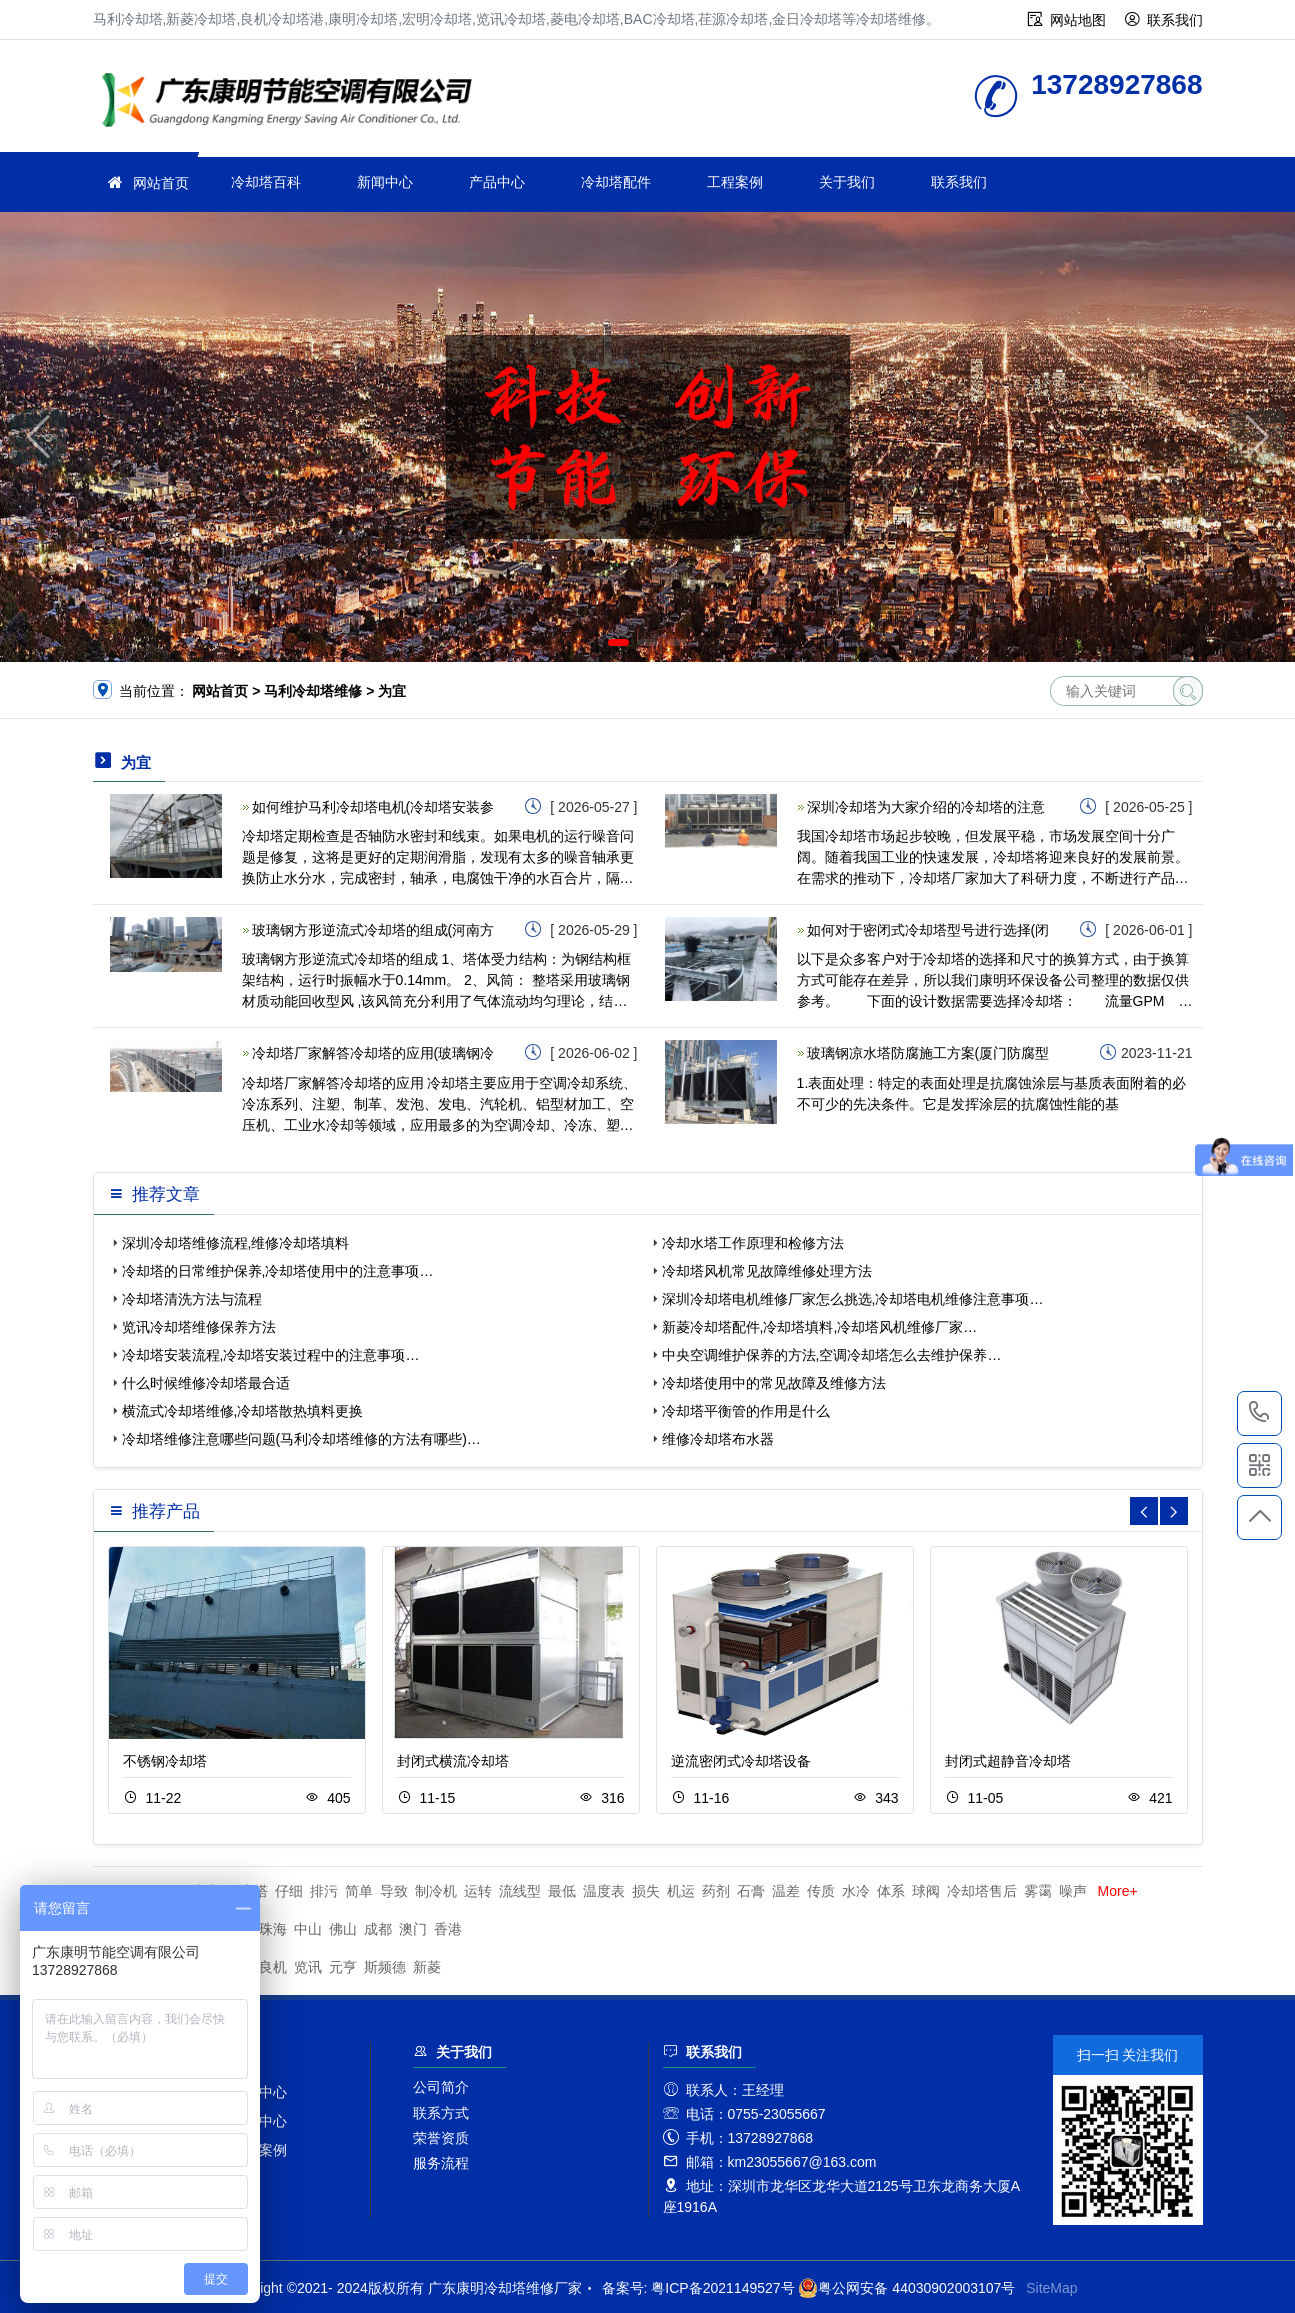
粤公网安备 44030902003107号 (906, 2288)
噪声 (1073, 1891)
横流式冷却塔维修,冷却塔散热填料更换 (243, 1411)
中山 (308, 1929)
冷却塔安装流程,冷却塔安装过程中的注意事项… (271, 1355)
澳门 (413, 1929)
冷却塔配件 (616, 182)
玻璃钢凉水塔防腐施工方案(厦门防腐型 (928, 1053)
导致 (394, 1891)
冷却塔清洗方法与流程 (192, 1299)
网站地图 (1078, 20)
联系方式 (441, 2113)
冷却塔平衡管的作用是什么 (746, 1411)
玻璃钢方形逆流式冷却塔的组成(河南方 (373, 930)
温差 (786, 1891)
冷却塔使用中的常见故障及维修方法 (774, 1383)
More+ (1118, 1891)
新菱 (427, 1967)
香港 (448, 1929)
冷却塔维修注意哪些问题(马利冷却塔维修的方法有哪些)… (301, 1439)
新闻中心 (385, 182)
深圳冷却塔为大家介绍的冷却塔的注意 (926, 807)
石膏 (751, 1891)
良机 (273, 1967)
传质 (821, 1891)
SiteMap (1051, 2288)
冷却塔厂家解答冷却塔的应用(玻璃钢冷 (373, 1053)
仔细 (289, 1891)
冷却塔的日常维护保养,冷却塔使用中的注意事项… (278, 1271)
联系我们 (1175, 20)
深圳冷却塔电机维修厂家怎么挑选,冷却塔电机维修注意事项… (853, 1299)
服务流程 (441, 2163)
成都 (378, 1929)
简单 (359, 1891)
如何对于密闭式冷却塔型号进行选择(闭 (928, 930)
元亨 (343, 1967)
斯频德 (385, 1967)
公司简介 (441, 2087)
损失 (646, 1891)
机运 (681, 1891)
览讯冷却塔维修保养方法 (199, 1327)
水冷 (856, 1891)
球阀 (926, 1891)
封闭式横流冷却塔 (453, 1761)
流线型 (520, 1891)
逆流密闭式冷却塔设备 (741, 1761)
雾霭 (1038, 1891)
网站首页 (161, 183)
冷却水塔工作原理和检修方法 (753, 1243)
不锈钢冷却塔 (165, 1761)
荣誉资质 (441, 2138)
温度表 (604, 1891)
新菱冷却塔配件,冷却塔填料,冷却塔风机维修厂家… (820, 1327)
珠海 (273, 1929)
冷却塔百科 (266, 182)
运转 (478, 1891)
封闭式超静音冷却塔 (1008, 1761)
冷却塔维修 (293, 102)
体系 (891, 1891)
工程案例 (735, 182)
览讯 (308, 1967)
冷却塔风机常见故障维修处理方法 (767, 1271)
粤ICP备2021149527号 (722, 2288)
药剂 (716, 1891)
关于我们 (847, 182)
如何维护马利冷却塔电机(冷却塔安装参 (373, 807)
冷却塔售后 (982, 1891)
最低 (562, 1891)
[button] (618, 642)
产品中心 (497, 182)
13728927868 (1259, 1413)
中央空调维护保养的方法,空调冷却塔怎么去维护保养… (832, 1355)
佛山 (343, 1929)
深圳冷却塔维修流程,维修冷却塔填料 (236, 1243)
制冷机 (436, 1891)
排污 (324, 1891)
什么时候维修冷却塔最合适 (206, 1383)
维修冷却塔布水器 (718, 1439)
